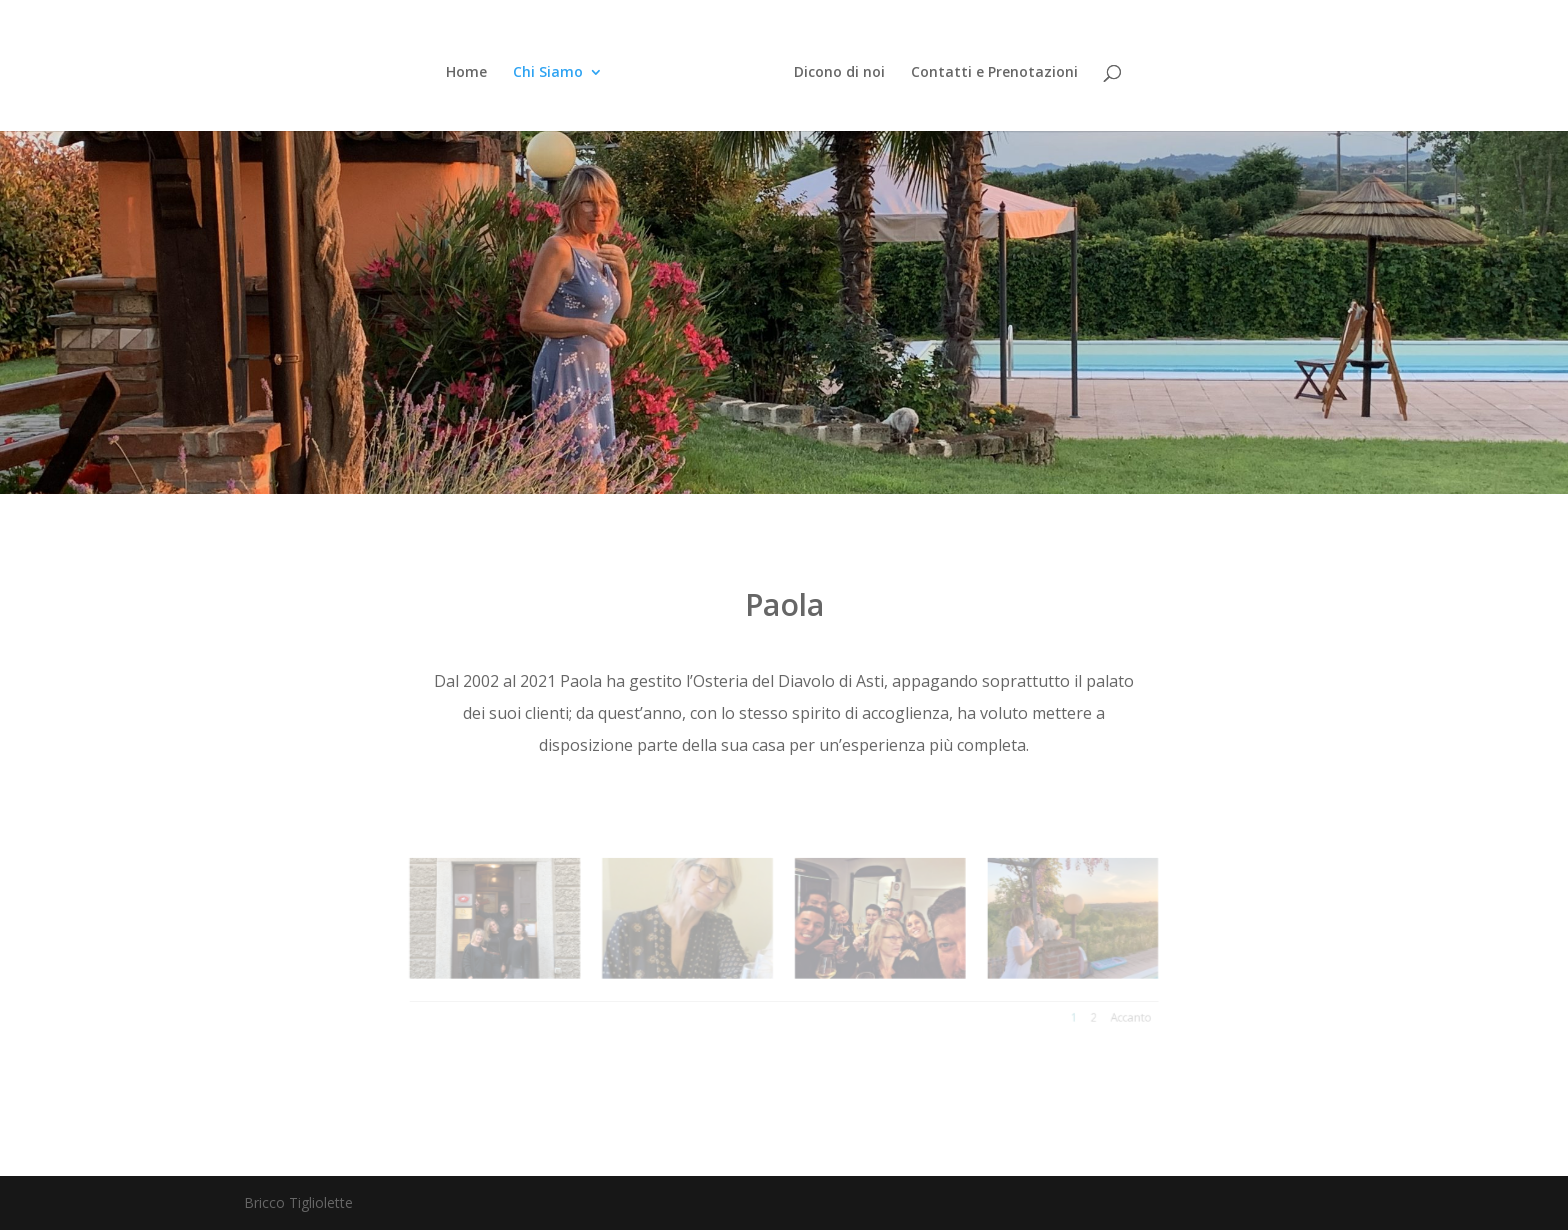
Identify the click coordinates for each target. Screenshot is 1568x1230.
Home (466, 73)
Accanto (1081, 1008)
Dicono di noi (839, 73)
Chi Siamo (548, 73)
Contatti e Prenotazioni (994, 73)
